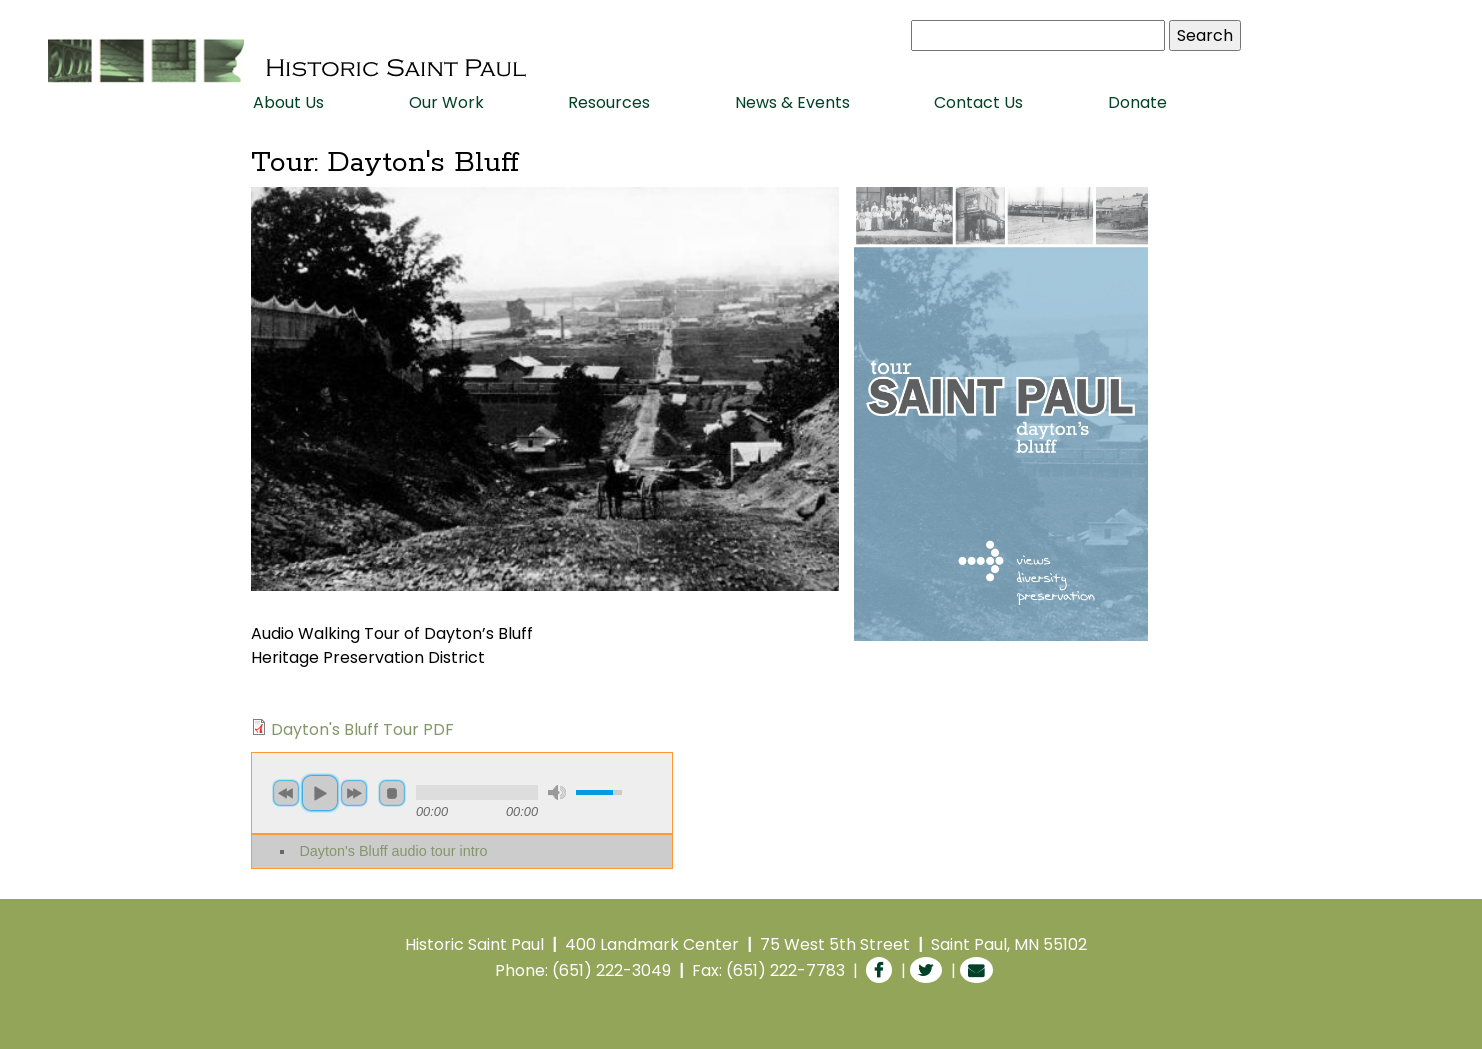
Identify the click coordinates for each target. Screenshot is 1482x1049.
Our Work (446, 102)
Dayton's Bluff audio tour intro (393, 851)
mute (557, 792)
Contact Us (978, 102)
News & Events (792, 102)
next (354, 793)
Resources (609, 102)
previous (286, 793)
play (320, 793)
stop (392, 793)
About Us (288, 102)
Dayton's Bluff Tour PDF (362, 729)
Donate (1137, 102)
